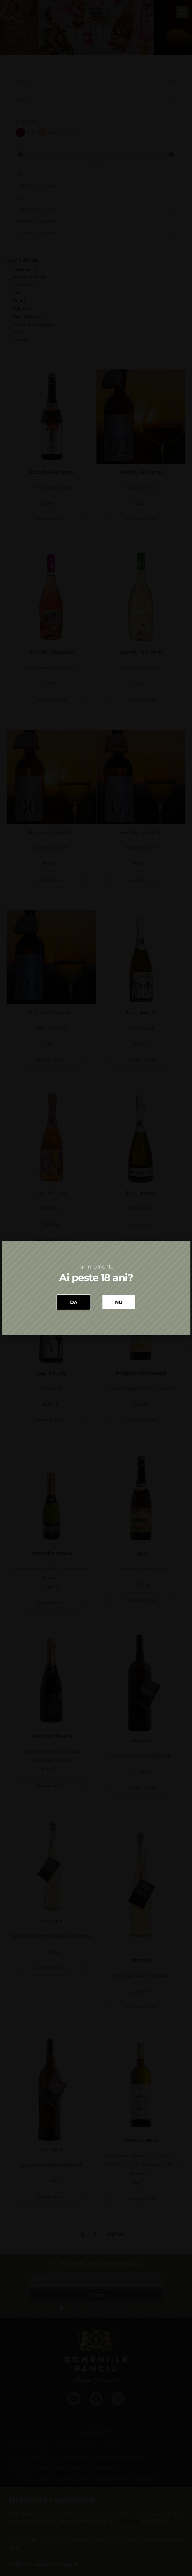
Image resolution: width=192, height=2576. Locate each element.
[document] (96, 1288)
